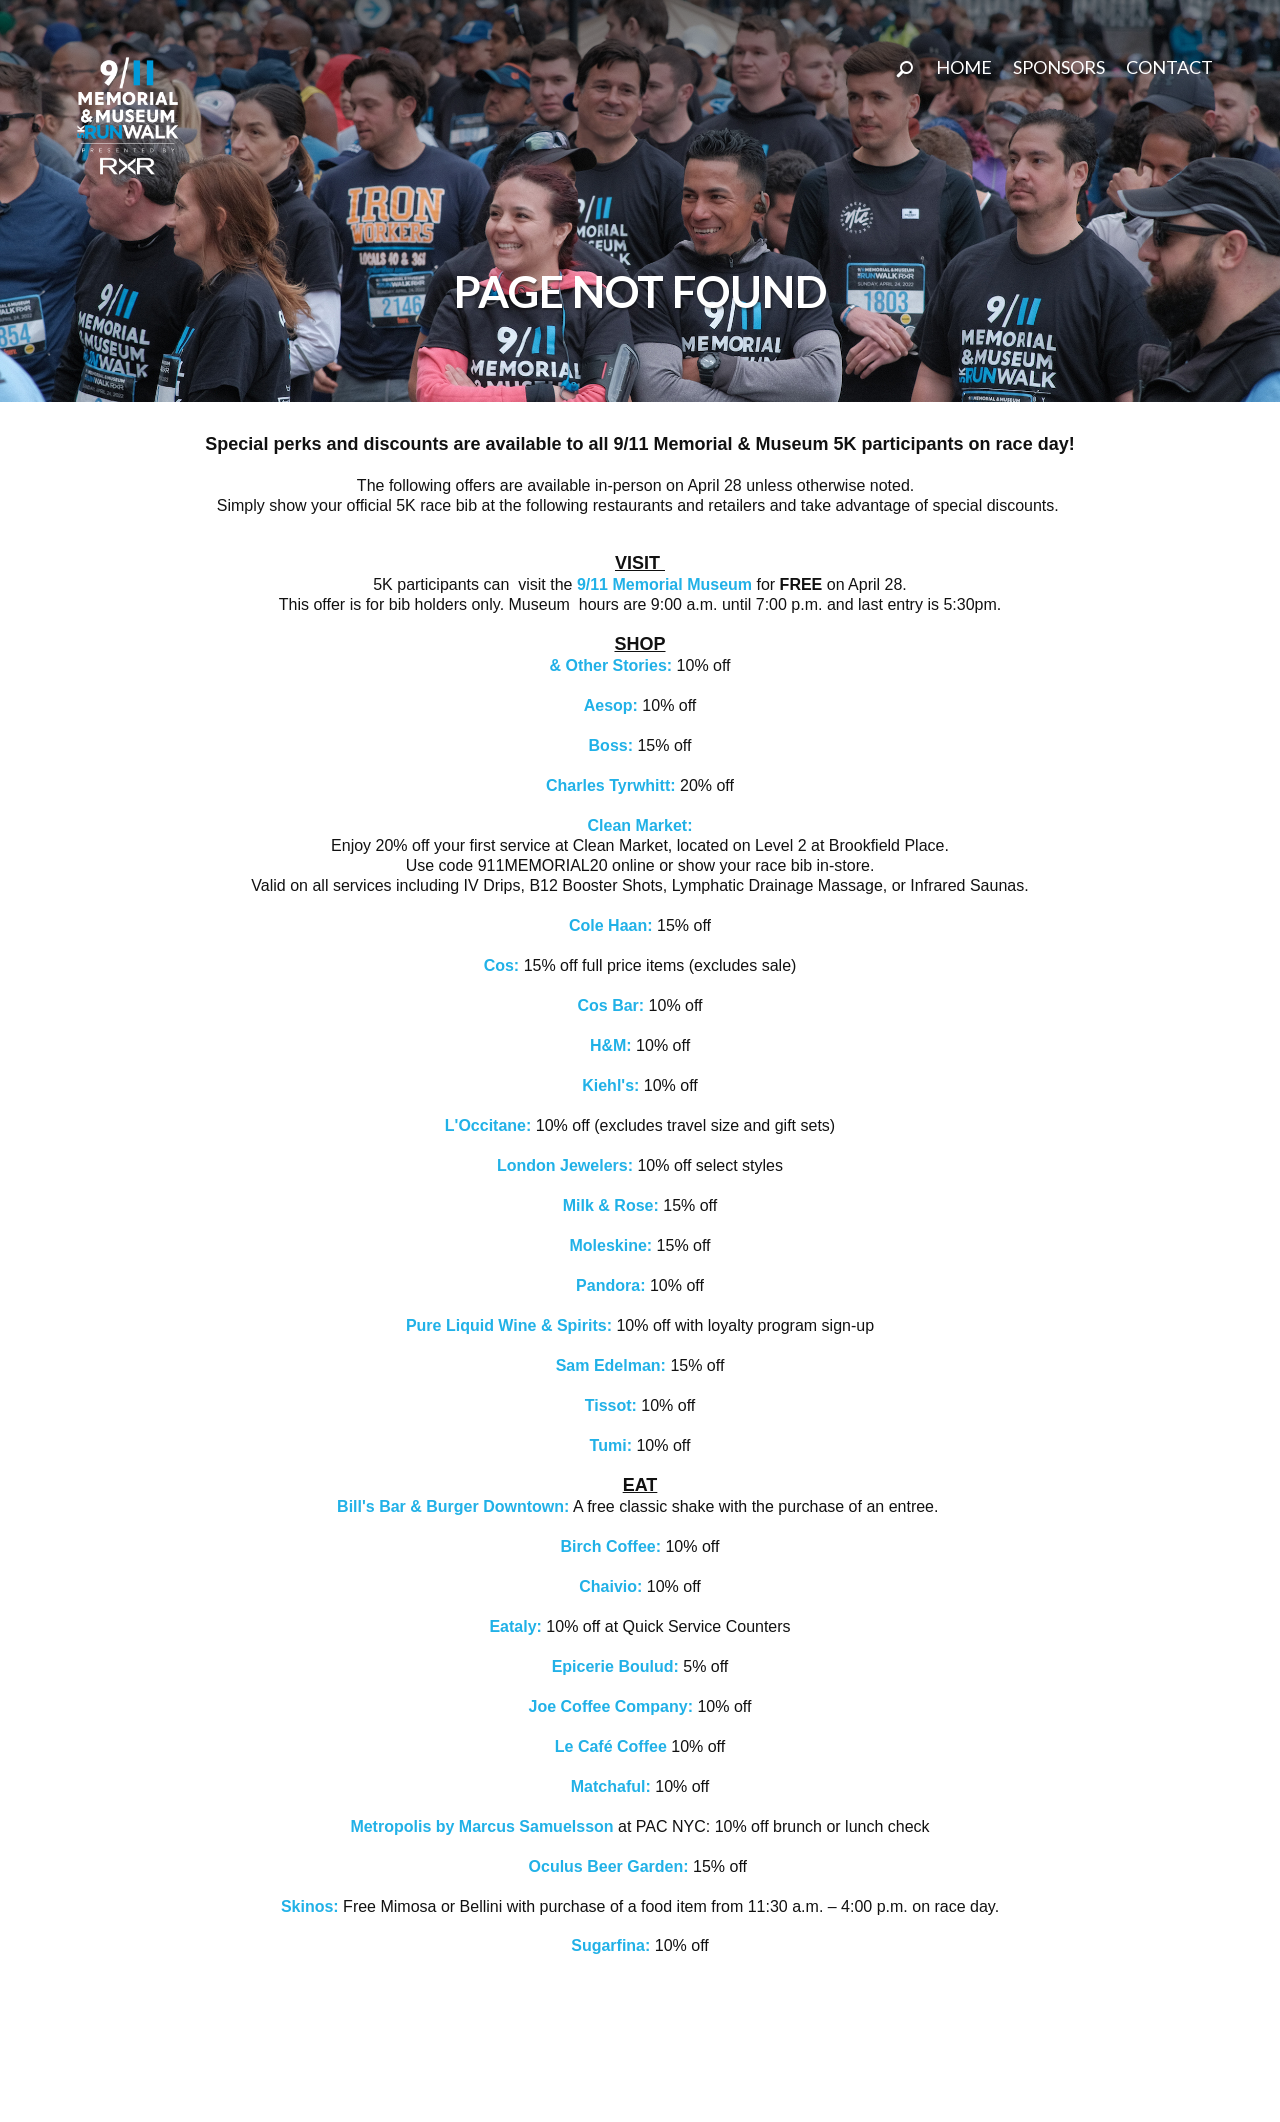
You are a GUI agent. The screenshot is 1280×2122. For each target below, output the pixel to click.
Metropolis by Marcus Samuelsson (481, 1826)
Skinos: (310, 1906)
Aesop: (613, 705)
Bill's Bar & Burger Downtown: (453, 1506)
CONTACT (1169, 67)
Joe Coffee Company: (611, 1706)
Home (964, 67)
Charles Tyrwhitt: (611, 785)
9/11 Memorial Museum (664, 584)
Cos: (504, 965)
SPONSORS (1059, 67)
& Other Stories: (610, 665)
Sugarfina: (610, 1945)
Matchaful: (613, 1786)
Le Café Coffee (613, 1746)
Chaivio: (610, 1586)
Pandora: (613, 1285)
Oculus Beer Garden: (611, 1866)
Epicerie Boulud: (615, 1666)
